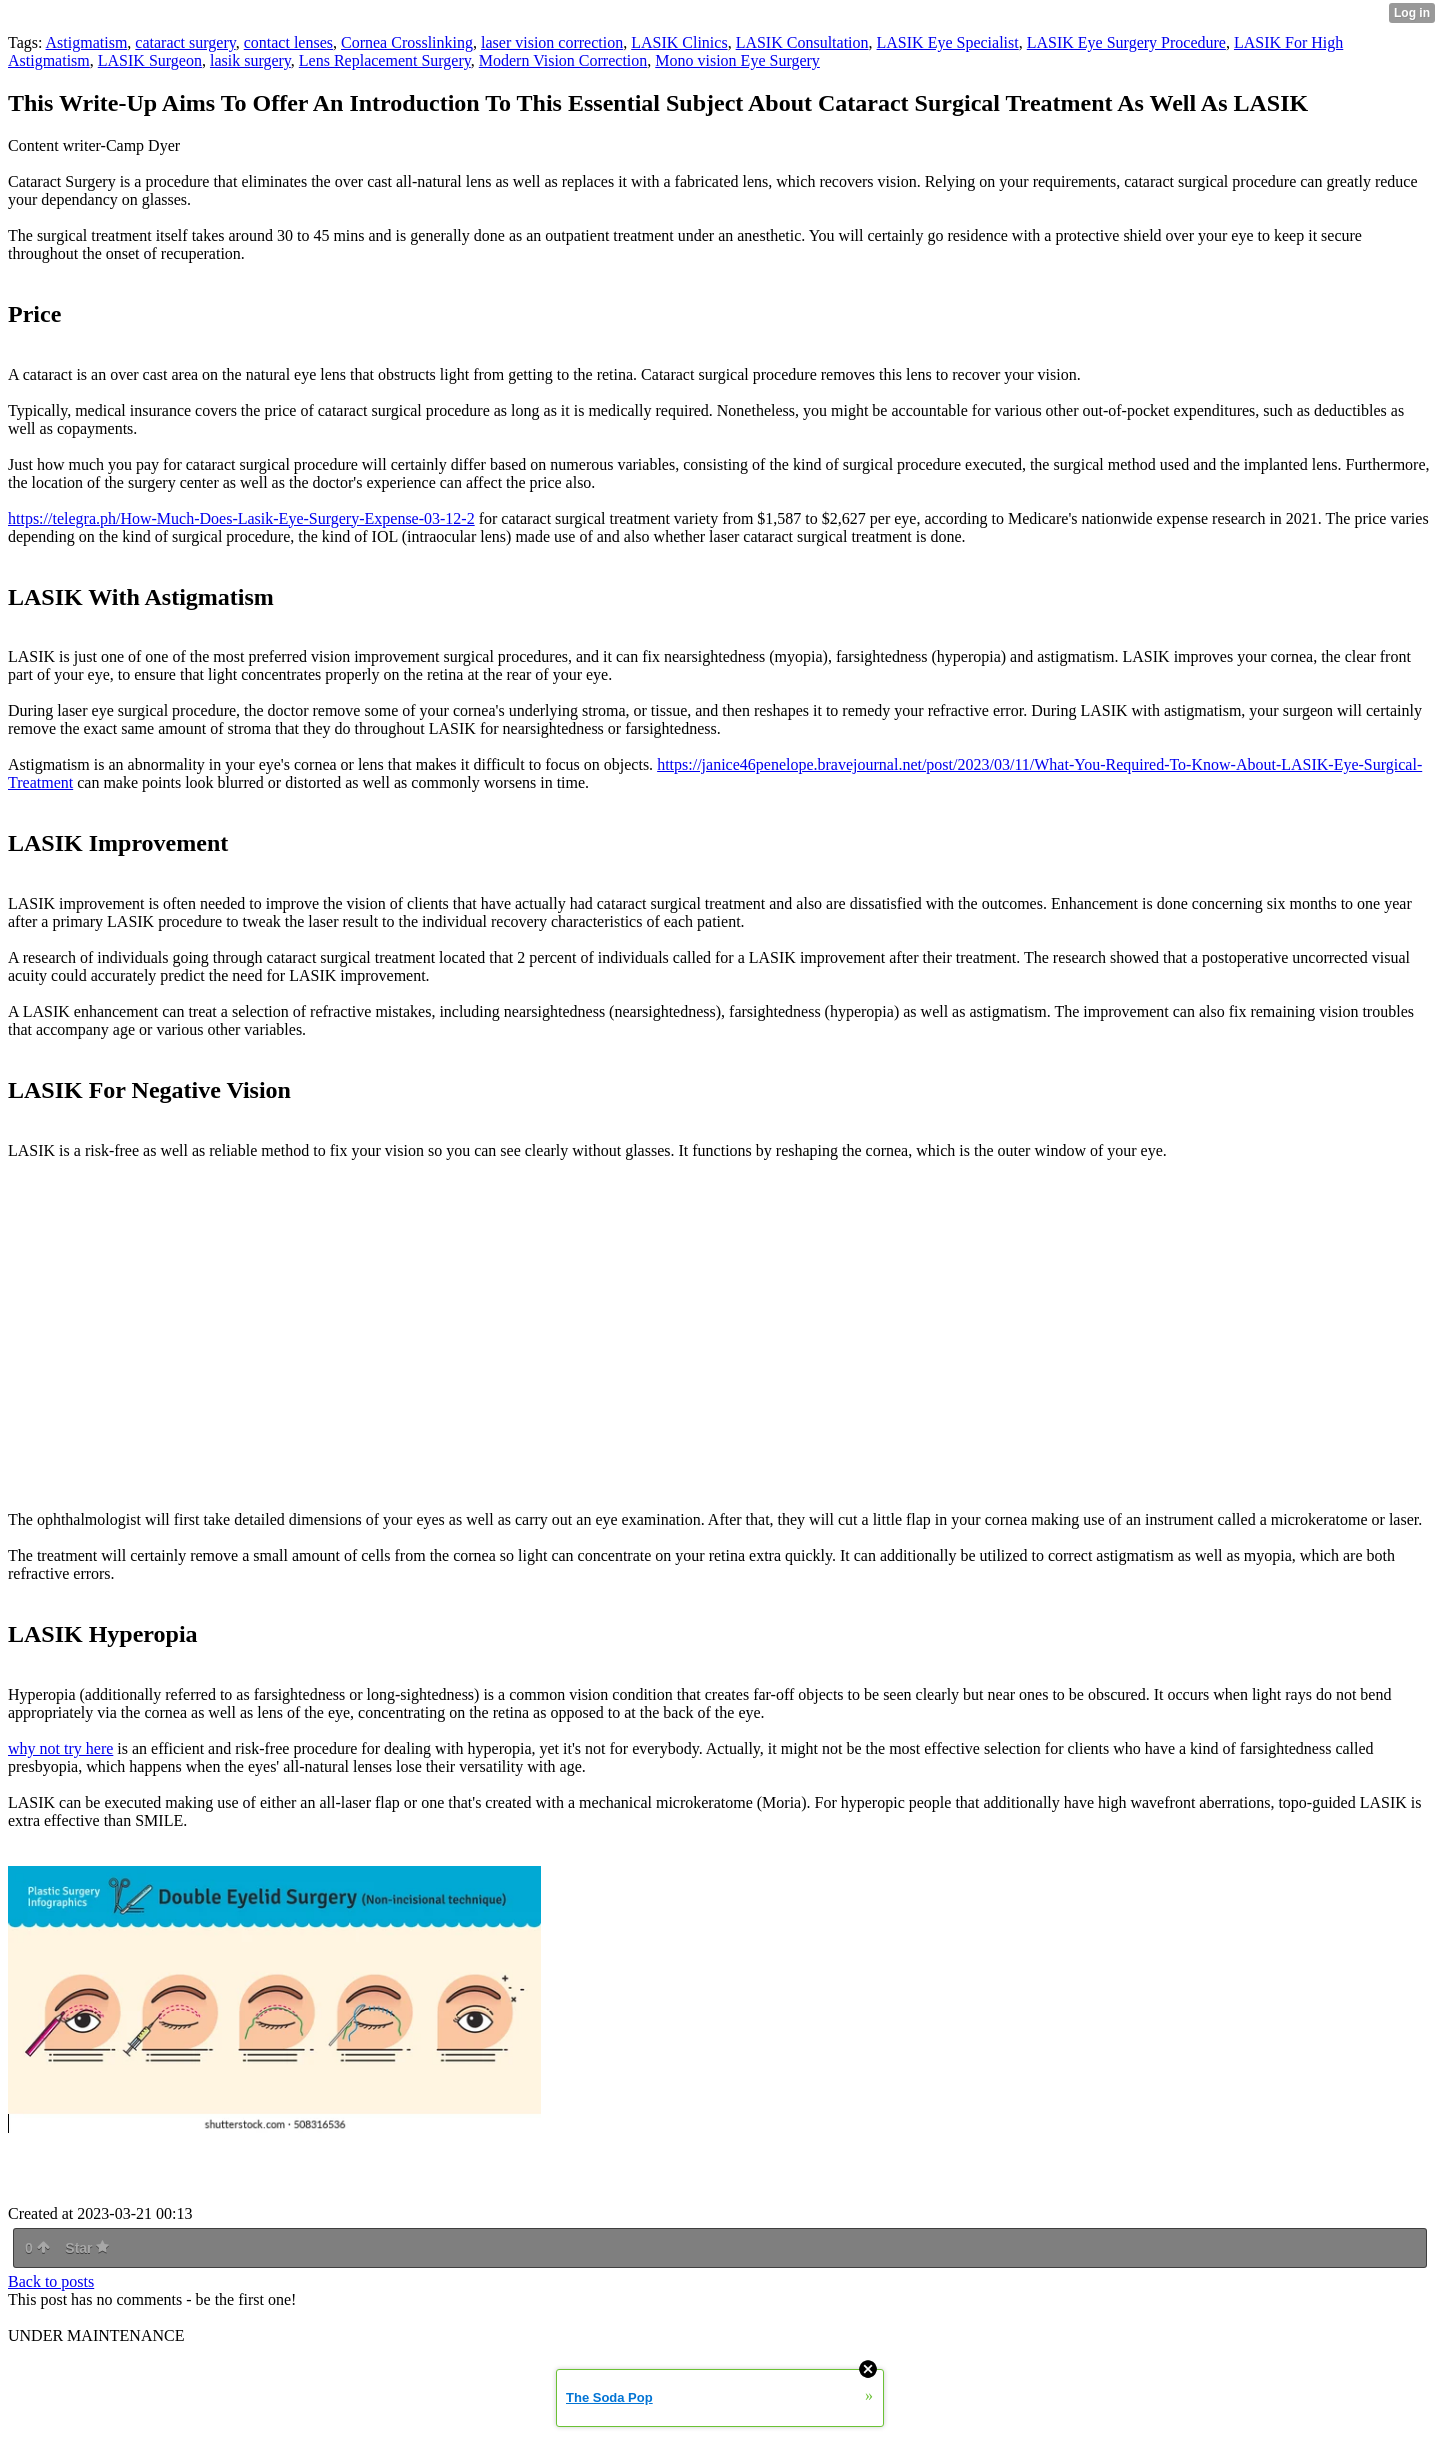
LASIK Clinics (679, 42)
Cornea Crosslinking (407, 42)
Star (87, 2248)
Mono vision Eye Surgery (737, 60)
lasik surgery (250, 60)
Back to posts (51, 2281)
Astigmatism (87, 42)
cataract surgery (185, 42)
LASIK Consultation (802, 42)
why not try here (60, 1748)
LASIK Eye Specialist (948, 42)
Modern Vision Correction (563, 60)
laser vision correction (552, 42)
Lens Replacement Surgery (385, 60)
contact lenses (288, 42)
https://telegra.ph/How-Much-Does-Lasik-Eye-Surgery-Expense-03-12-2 (241, 518)
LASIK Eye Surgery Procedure (1126, 42)
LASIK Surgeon (150, 60)
